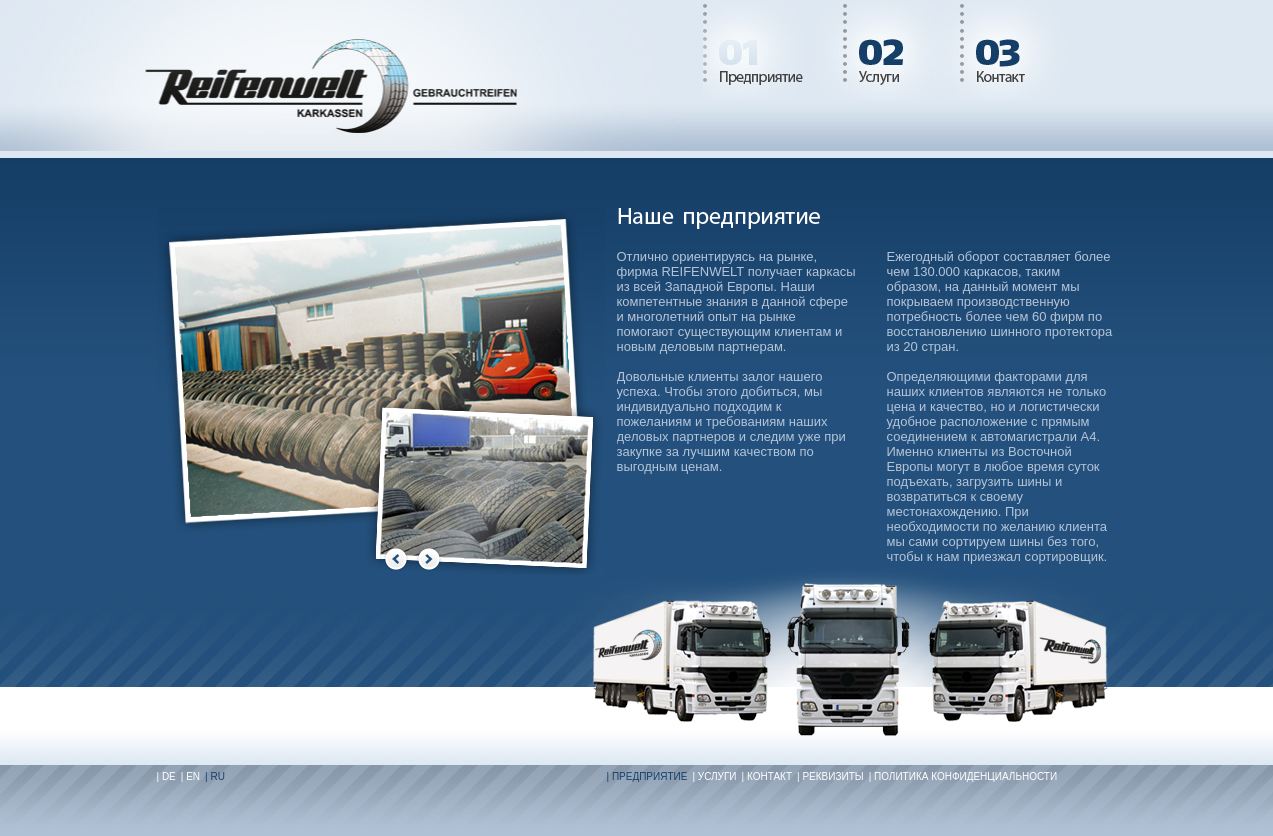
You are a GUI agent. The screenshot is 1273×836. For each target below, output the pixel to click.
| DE (166, 776)
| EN (190, 776)
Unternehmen (773, 50)
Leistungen (901, 50)
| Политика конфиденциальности (963, 776)
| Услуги (714, 776)
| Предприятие (647, 776)
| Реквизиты (830, 776)
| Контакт (767, 776)
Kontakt (1016, 50)
